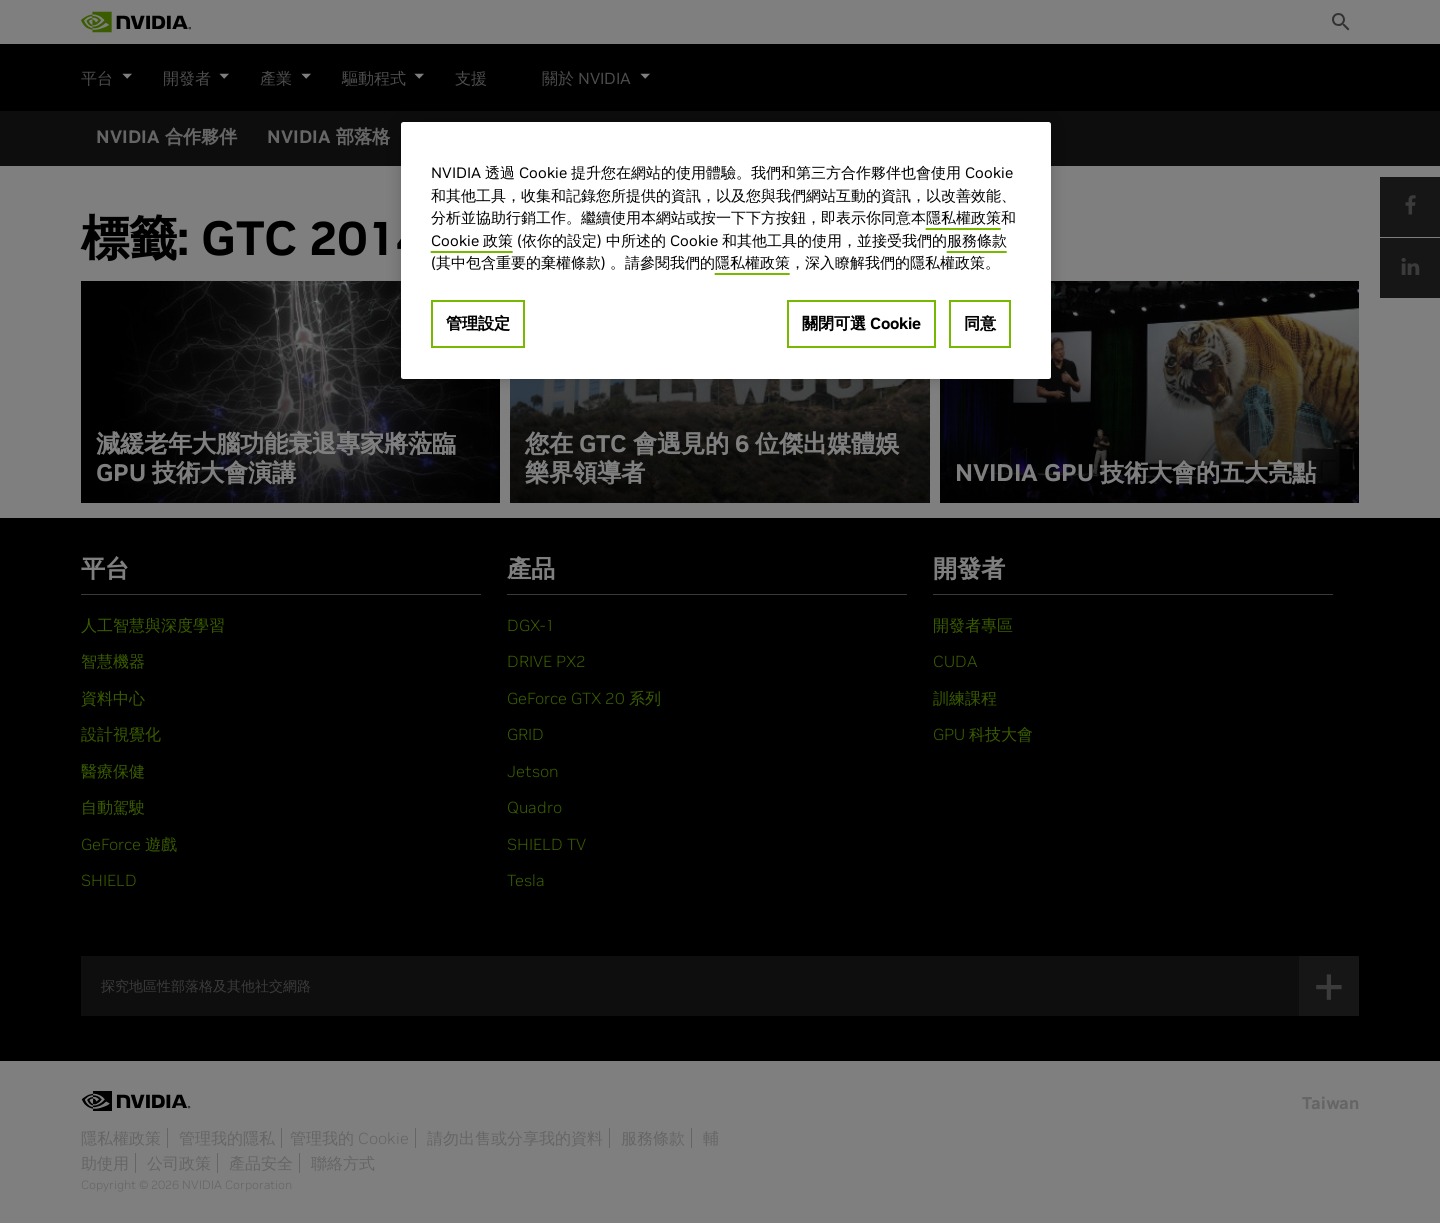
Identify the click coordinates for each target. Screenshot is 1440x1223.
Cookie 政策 (472, 240)
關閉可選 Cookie (861, 323)
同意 (980, 323)
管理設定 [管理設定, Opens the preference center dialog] (478, 323)
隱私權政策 (963, 217)
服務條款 (977, 240)
